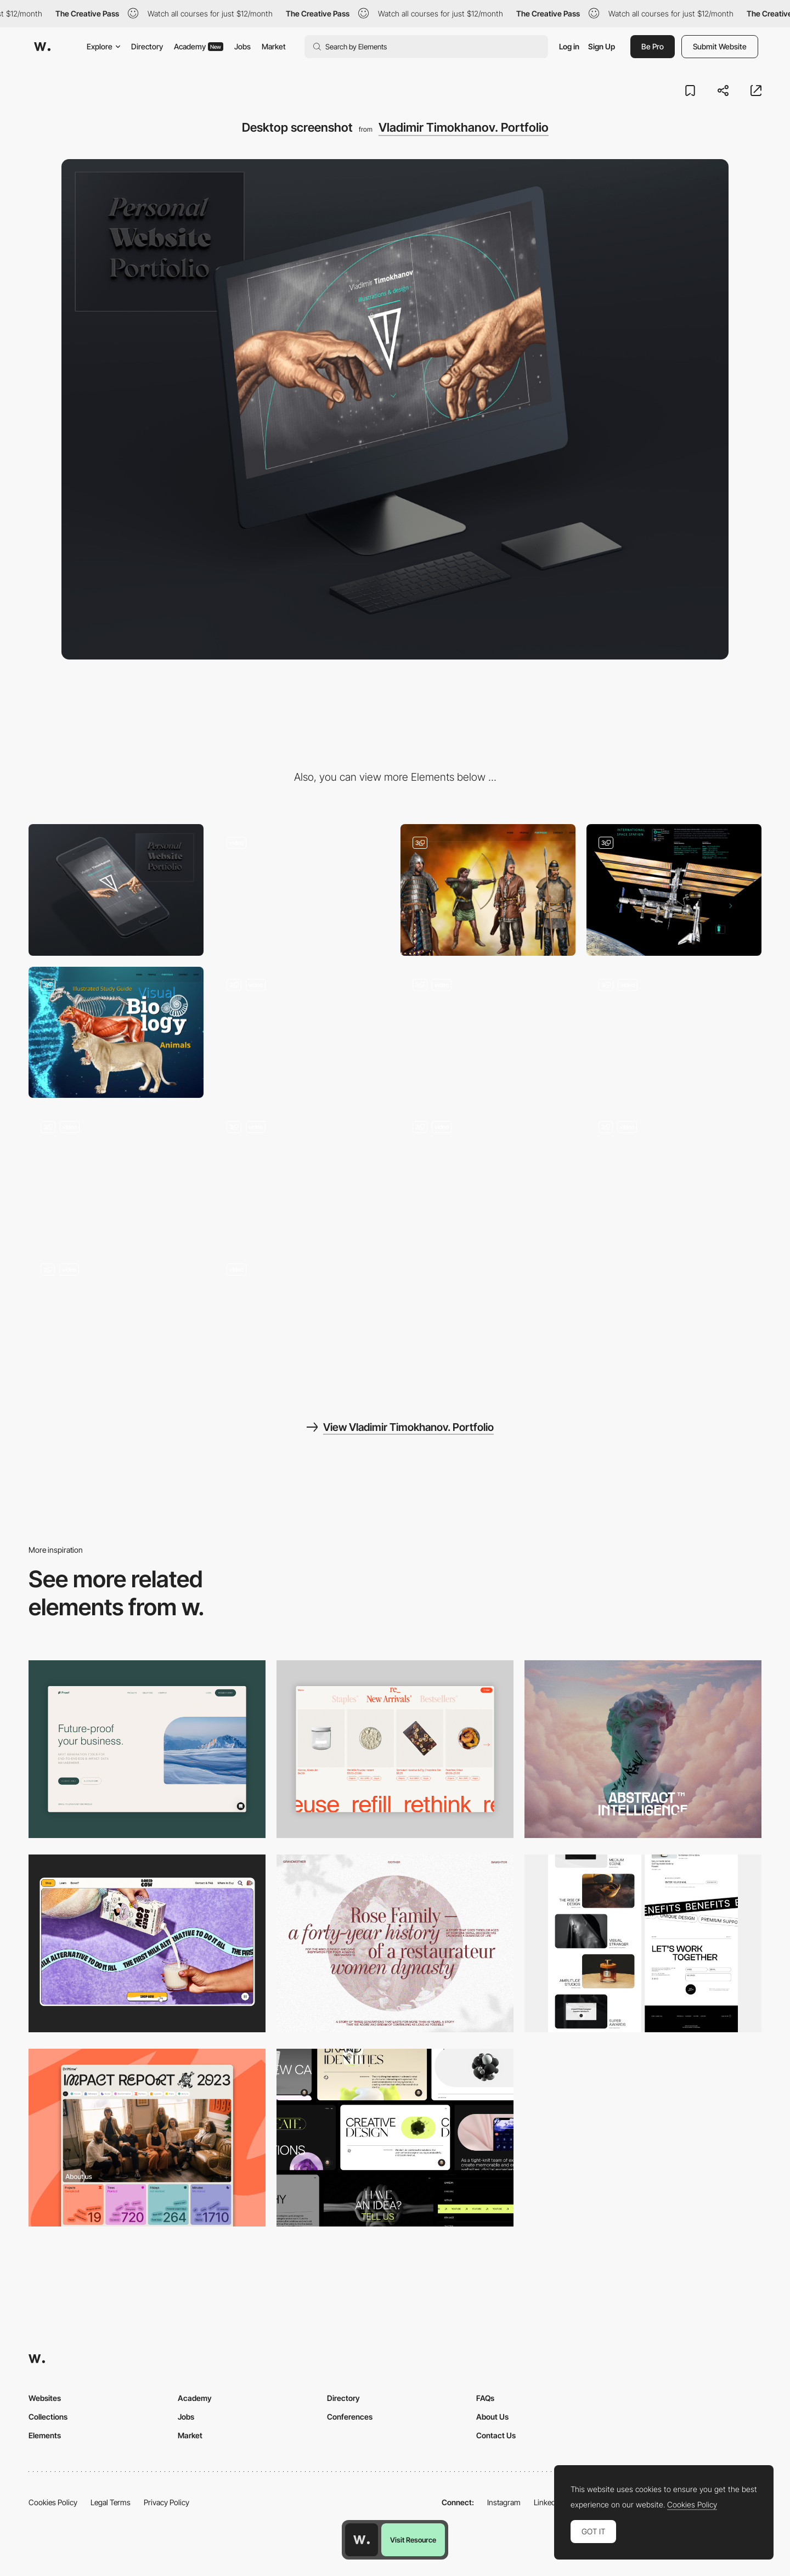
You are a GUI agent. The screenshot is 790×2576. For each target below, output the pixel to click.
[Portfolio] (116, 1316)
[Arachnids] (673, 1032)
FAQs (485, 2398)
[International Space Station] (673, 889)
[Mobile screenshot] (116, 889)
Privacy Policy (166, 2502)
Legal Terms (111, 2502)
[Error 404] (302, 889)
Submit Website (720, 46)
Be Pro (652, 46)
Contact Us (496, 2435)
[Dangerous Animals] (302, 1032)
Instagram (504, 2502)
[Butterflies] (487, 1032)
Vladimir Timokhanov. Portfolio (464, 127)
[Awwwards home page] (361, 2539)
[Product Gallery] (395, 1749)
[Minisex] (302, 1174)
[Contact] (302, 1316)
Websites (45, 2398)
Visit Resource (413, 2539)
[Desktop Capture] (147, 1749)
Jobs (242, 46)
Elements (45, 2435)
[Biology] (116, 1032)
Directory (147, 46)
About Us (492, 2416)
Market (274, 46)
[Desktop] (642, 1749)
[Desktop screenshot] (395, 1943)
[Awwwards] (42, 46)
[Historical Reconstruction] (487, 889)
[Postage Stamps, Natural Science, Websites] (116, 1174)
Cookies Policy (53, 2502)
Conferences (350, 2416)
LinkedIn (548, 2502)
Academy (198, 46)
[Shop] (487, 1174)
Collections (48, 2416)
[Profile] (673, 1174)
